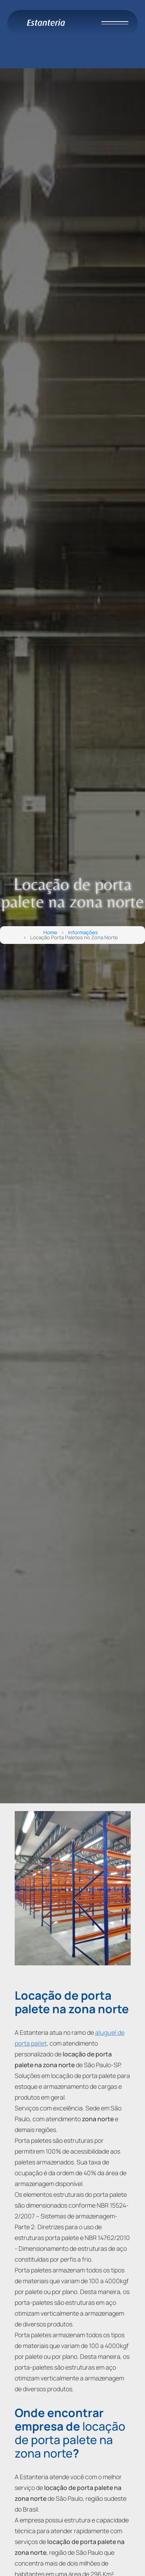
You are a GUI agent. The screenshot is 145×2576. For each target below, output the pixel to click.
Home (50, 932)
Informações (83, 932)
